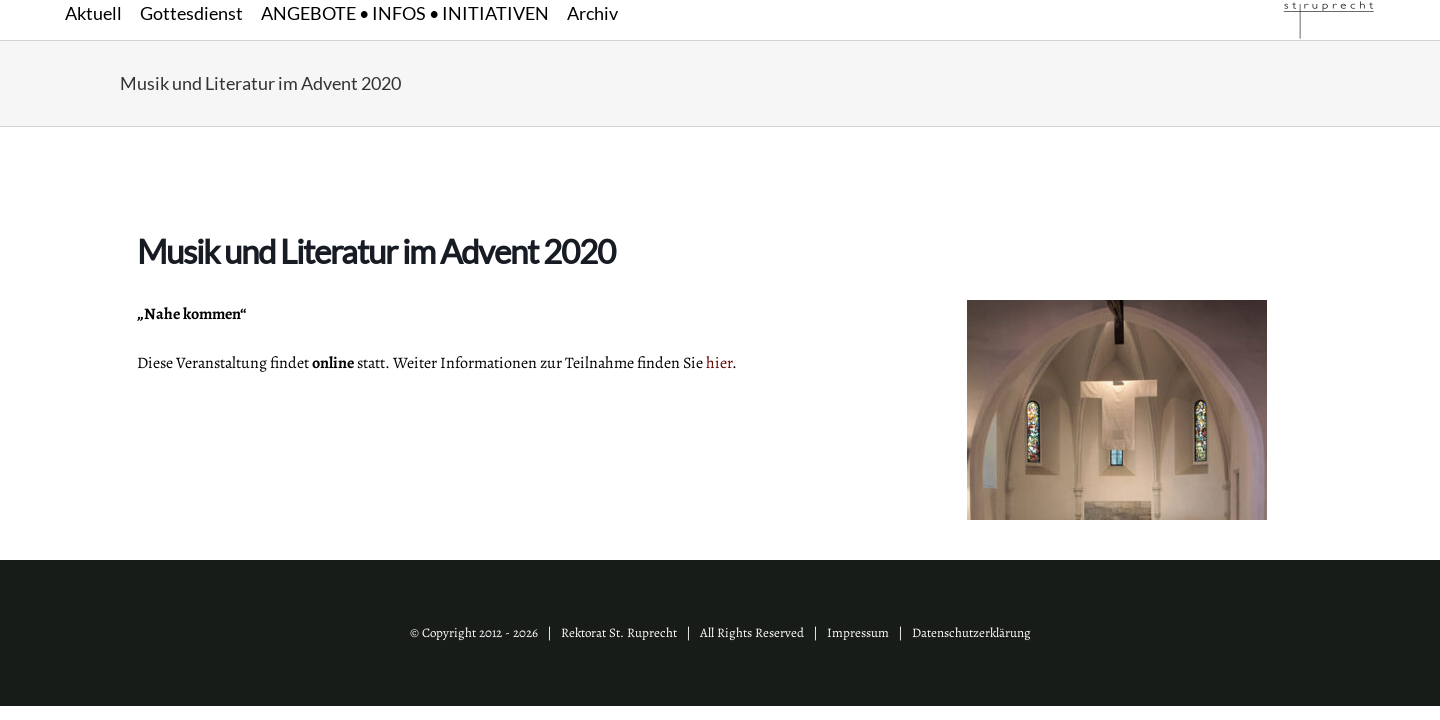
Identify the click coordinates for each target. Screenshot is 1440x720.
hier (719, 363)
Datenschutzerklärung (971, 632)
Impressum (858, 632)
